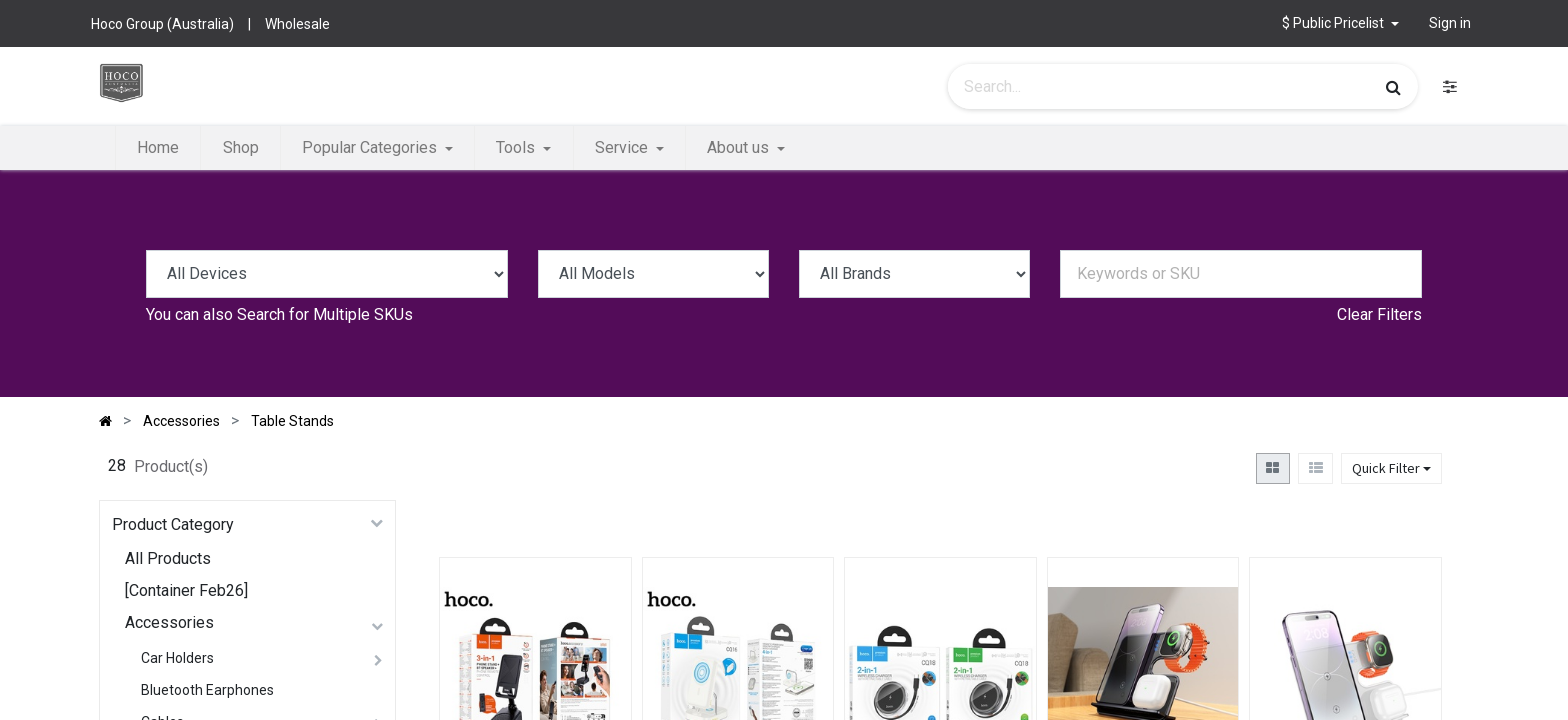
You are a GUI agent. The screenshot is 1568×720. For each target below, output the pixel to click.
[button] (1340, 23)
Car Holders (177, 658)
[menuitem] (158, 148)
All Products (168, 558)
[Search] (1393, 87)
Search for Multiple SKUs (325, 314)
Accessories (169, 622)
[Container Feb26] (186, 590)
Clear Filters (1379, 314)
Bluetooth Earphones (207, 690)
